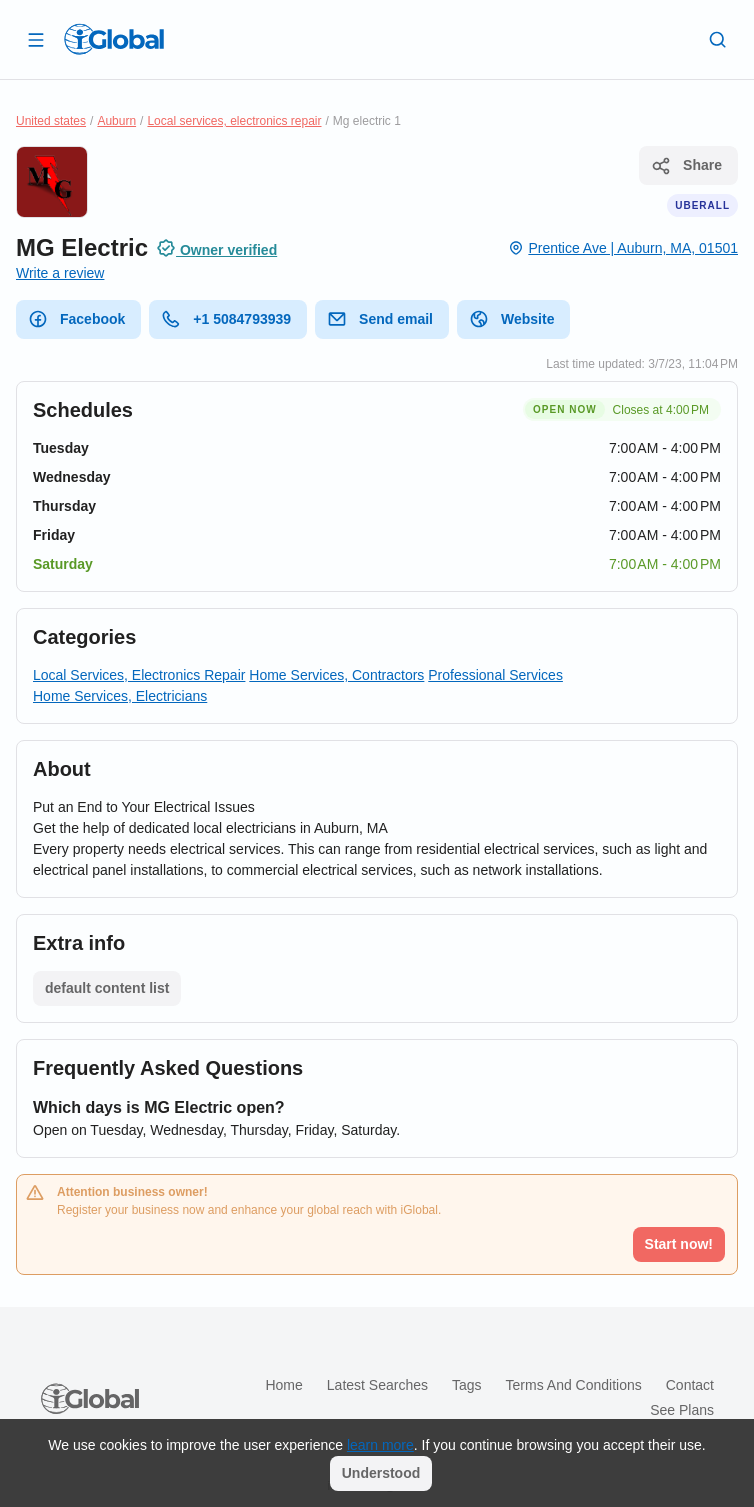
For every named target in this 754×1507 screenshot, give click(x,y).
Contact (690, 1385)
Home (283, 1385)
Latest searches (377, 1385)
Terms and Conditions (574, 1385)
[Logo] (114, 39)
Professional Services (495, 675)
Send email (380, 319)
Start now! (679, 1244)
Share (686, 166)
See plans (682, 1410)
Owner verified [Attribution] (216, 248)
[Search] (718, 39)
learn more (380, 1445)
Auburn (116, 121)
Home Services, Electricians (120, 696)
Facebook (76, 319)
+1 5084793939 (226, 319)
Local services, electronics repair (234, 121)
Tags (467, 1385)
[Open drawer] (36, 39)
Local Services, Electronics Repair (139, 675)
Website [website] (511, 319)
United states (51, 121)
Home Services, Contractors (336, 675)
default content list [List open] (107, 988)
